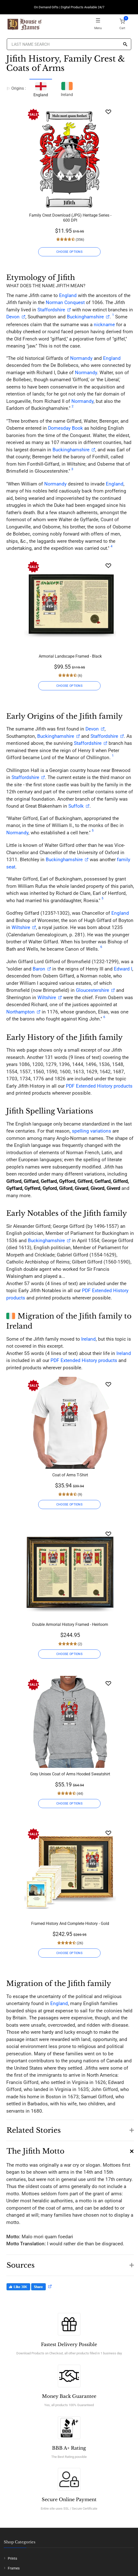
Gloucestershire (92, 990)
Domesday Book (65, 428)
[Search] (125, 44)
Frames (14, 2568)
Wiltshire (21, 927)
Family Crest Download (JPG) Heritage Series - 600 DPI (70, 218)
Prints (12, 2558)
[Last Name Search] (69, 44)
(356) (79, 239)
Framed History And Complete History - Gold (70, 1923)
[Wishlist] (108, 112)
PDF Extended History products (99, 1086)
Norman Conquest (65, 302)
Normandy (81, 358)
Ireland (67, 88)
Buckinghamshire (85, 317)
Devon (13, 317)
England (68, 295)
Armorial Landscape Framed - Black (70, 656)
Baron (38, 969)
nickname (104, 324)
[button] (70, 2127)
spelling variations (91, 1131)
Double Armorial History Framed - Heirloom (70, 1624)
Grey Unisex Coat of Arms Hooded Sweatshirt (70, 1774)
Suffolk (76, 806)
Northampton (20, 1012)
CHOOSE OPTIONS (69, 252)
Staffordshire (51, 310)
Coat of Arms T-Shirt (70, 1475)
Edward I (123, 969)
